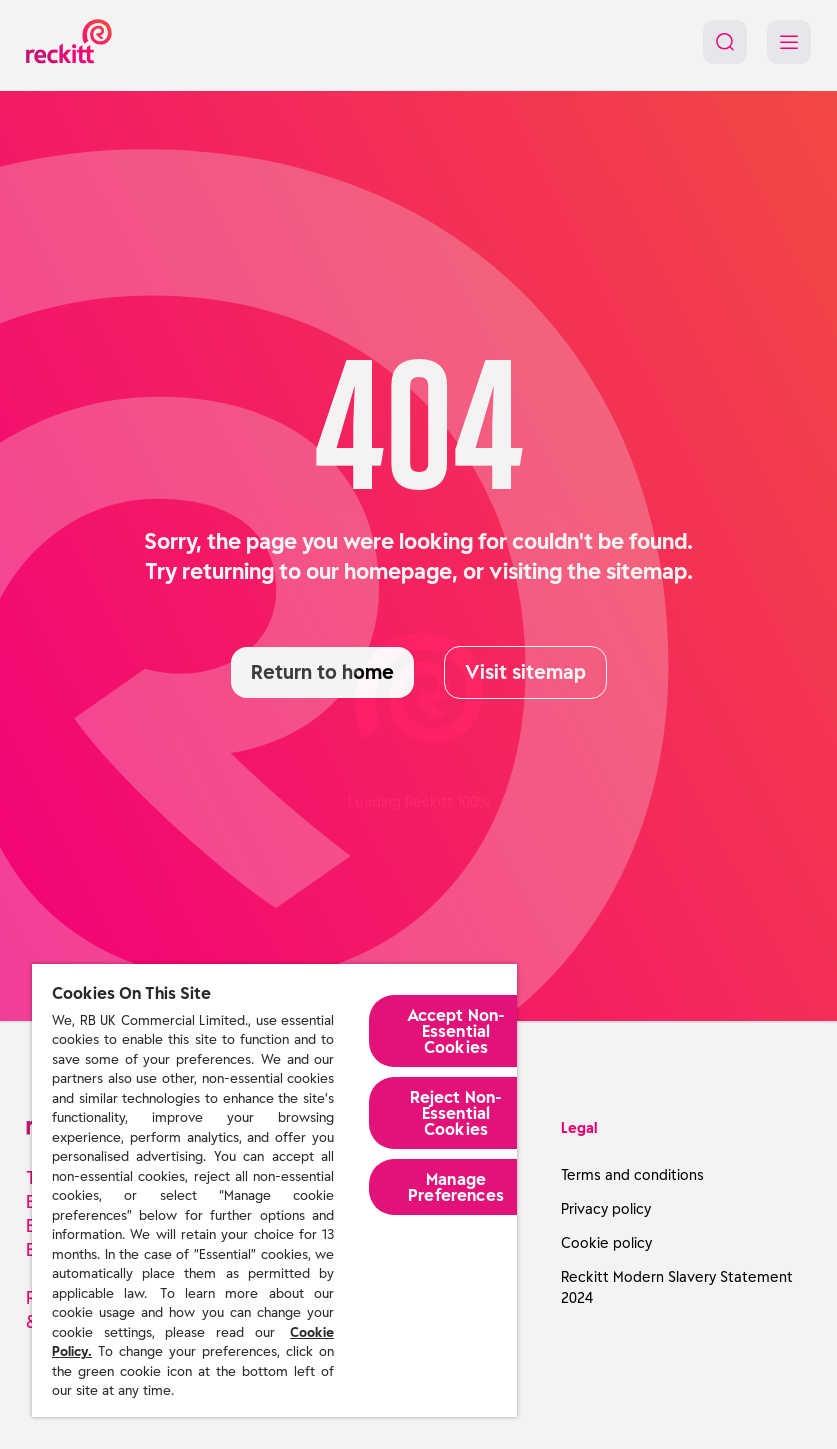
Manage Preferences (456, 1187)
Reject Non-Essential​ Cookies (456, 1113)
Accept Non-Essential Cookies (456, 1031)
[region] (274, 1190)
